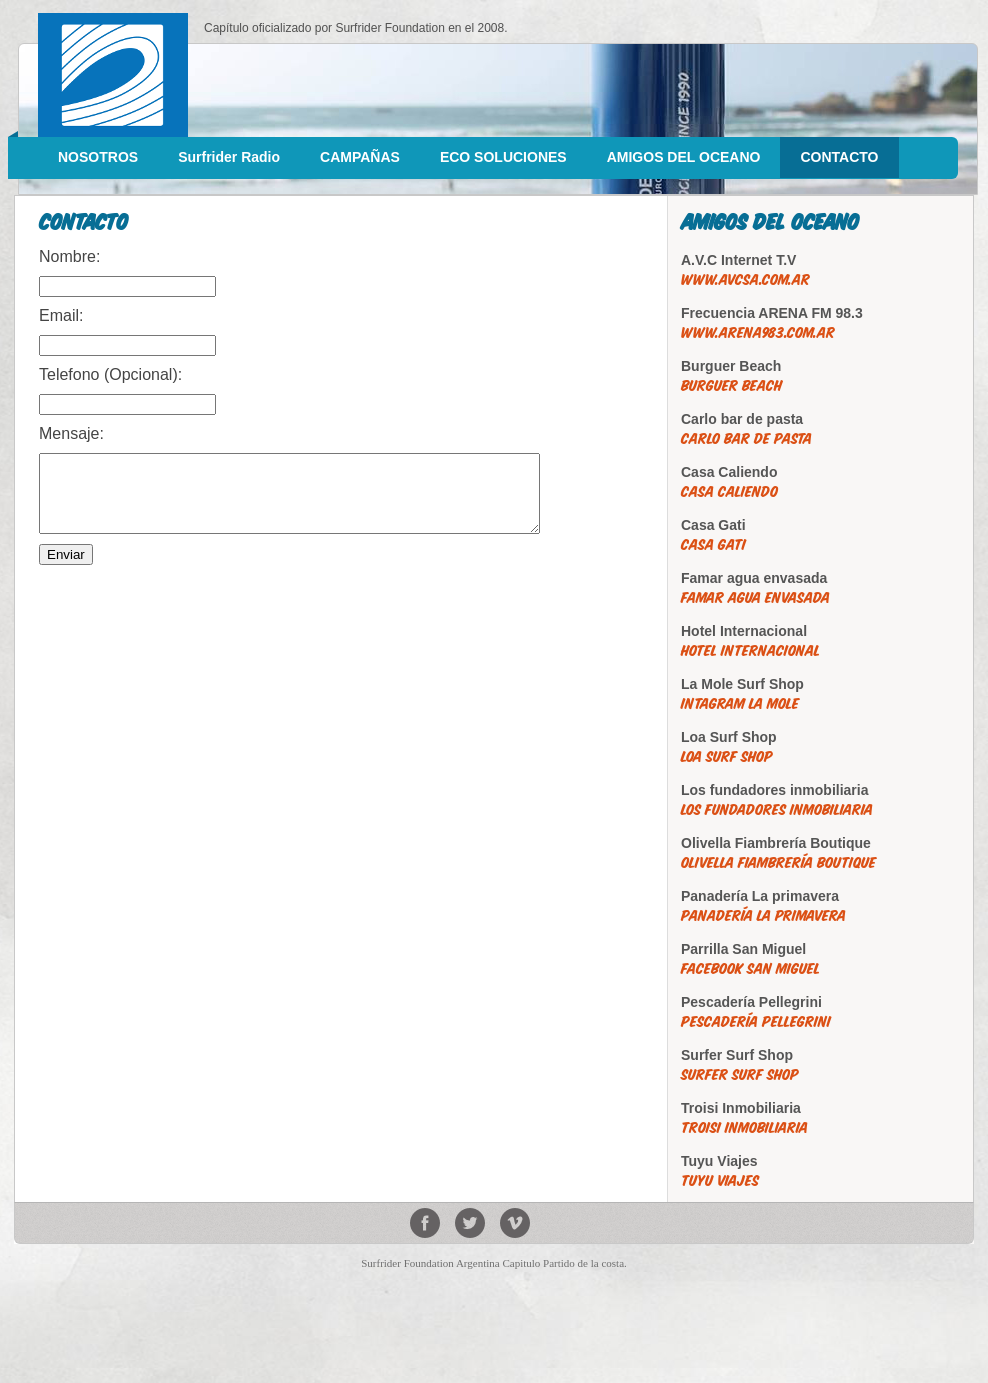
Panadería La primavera (763, 915)
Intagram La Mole (740, 703)
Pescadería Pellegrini (756, 1021)
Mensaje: (71, 433)
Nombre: (69, 256)
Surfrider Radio (229, 157)
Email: (61, 315)
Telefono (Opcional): (110, 374)
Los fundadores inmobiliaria (777, 809)
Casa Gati (713, 544)
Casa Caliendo (729, 491)
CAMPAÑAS (360, 157)
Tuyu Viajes (720, 1180)
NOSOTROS (98, 157)
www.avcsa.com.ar (745, 279)
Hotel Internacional (750, 650)
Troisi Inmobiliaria (744, 1127)
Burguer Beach (731, 385)
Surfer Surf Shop (740, 1074)
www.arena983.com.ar (758, 332)
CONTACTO (839, 157)
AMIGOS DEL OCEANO (684, 157)
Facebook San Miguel (750, 968)
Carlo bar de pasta (746, 438)
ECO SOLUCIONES (503, 157)
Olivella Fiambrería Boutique (778, 862)
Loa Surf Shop (727, 756)
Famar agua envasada (755, 597)
